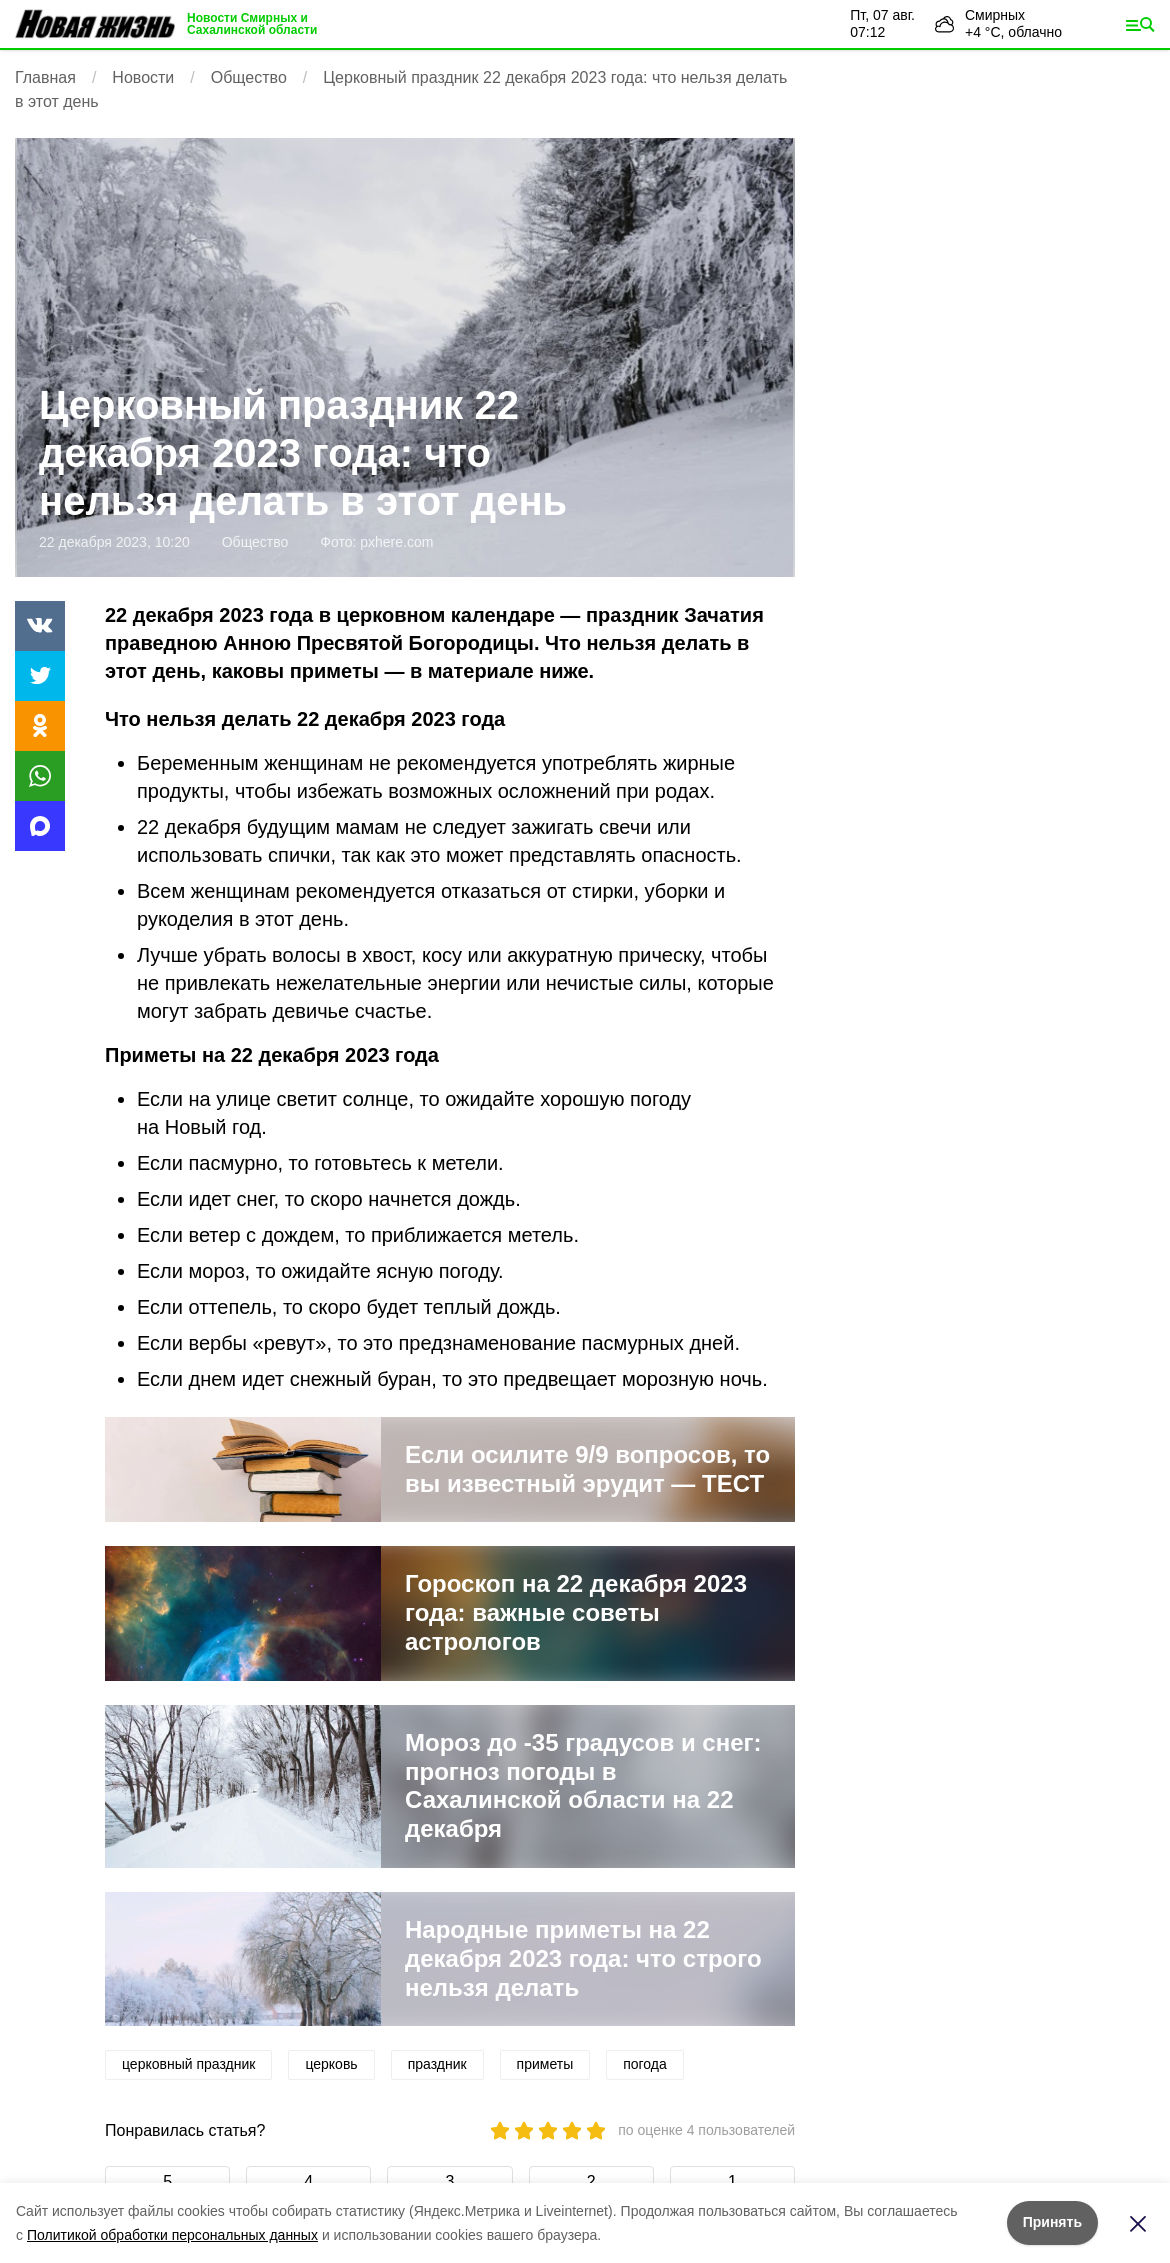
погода (645, 2064)
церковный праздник (188, 2064)
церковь (331, 2064)
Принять (1052, 2222)
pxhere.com (396, 542)
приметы (545, 2064)
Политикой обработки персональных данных (172, 2235)
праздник (437, 2064)
